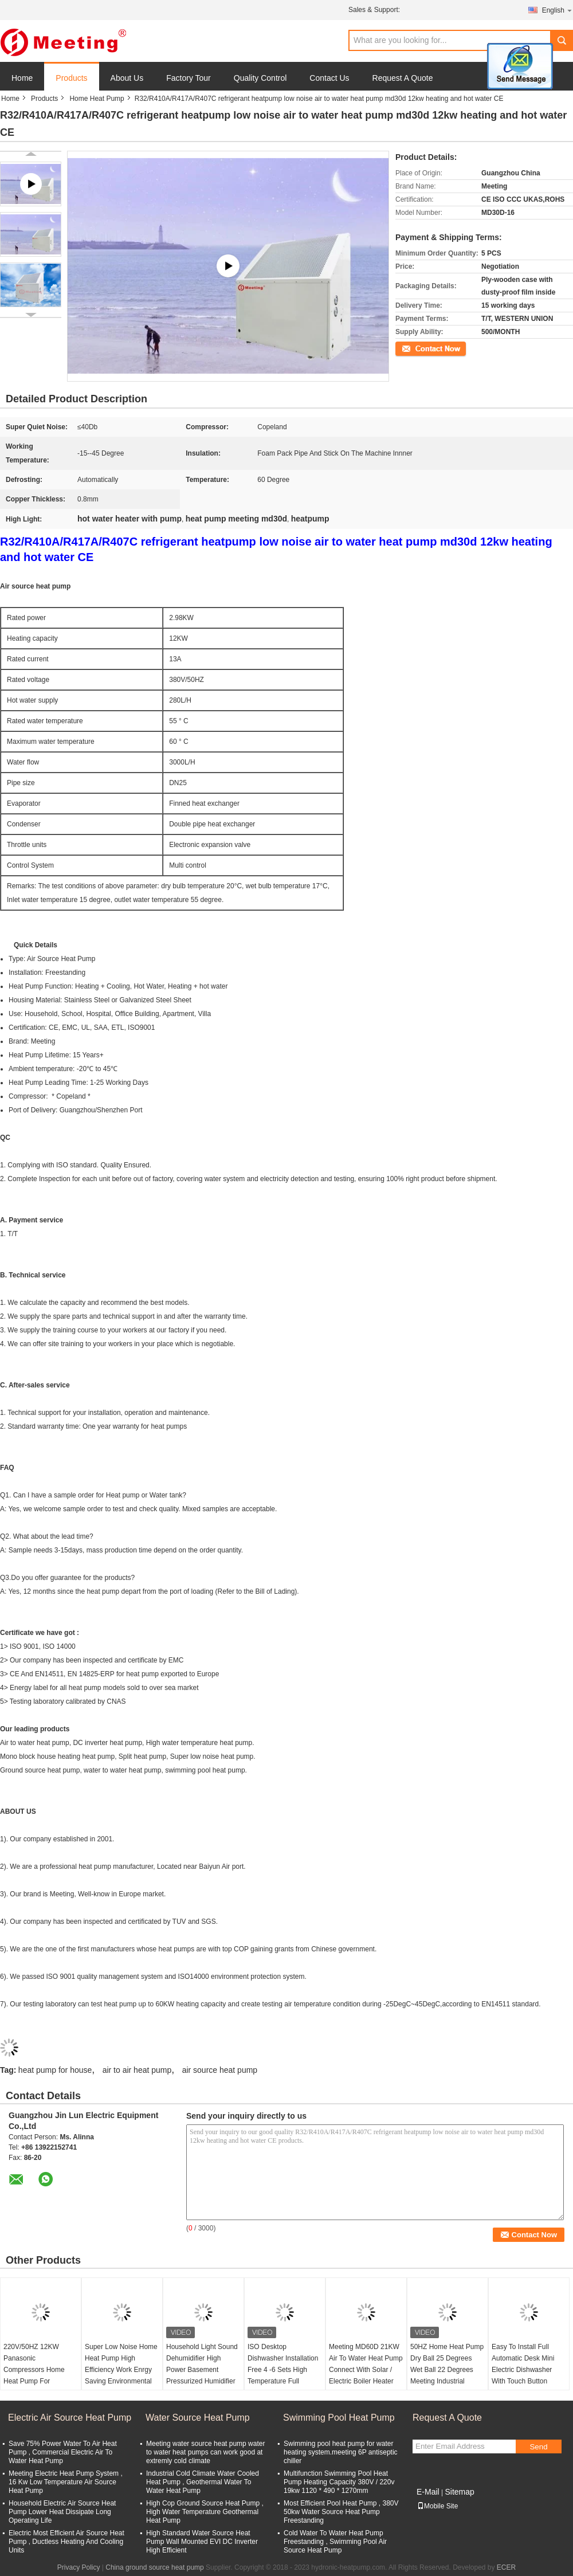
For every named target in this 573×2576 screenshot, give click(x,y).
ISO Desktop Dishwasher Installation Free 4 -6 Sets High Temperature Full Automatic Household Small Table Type (283, 2375)
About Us (127, 78)
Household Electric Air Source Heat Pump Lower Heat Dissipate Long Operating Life (62, 2511)
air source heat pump (220, 2070)
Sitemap (459, 2491)
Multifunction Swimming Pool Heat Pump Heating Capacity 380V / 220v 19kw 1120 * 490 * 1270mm (339, 2482)
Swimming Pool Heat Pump (339, 2417)
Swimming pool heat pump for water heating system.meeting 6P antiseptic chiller (341, 2452)
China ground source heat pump (154, 2567)
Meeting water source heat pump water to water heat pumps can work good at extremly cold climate (205, 2452)
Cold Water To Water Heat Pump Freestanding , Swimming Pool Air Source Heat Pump (335, 2541)
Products (71, 78)
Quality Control (260, 78)
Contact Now (415, 348)
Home (22, 78)
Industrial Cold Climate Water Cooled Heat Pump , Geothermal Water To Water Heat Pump (202, 2482)
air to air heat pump (137, 2070)
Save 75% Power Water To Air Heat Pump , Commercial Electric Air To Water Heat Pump (63, 2452)
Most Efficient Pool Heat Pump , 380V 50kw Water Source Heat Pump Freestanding (341, 2511)
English (557, 10)
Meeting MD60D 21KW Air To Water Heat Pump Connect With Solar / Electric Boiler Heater (366, 2364)
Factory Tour (188, 78)
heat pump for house (55, 2070)
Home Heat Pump (96, 99)
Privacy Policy (78, 2567)
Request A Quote (402, 78)
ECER (506, 2567)
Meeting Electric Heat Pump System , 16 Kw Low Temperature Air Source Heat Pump (66, 2482)
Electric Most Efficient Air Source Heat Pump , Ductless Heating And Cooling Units (66, 2541)
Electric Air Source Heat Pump (69, 2417)
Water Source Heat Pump (198, 2417)
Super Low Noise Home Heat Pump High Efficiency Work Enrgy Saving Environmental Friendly (121, 2370)
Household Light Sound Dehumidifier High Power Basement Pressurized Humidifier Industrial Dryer (202, 2370)
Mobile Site (437, 2506)
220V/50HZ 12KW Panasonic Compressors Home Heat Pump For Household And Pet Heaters (34, 2375)
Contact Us (329, 78)
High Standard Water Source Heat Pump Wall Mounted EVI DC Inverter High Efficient (202, 2541)
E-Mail (428, 2491)
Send (538, 2446)
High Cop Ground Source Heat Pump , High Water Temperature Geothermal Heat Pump (205, 2511)
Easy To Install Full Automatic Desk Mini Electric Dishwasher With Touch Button (523, 2364)
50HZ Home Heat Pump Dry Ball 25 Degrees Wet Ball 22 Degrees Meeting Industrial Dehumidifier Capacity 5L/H (447, 2375)
